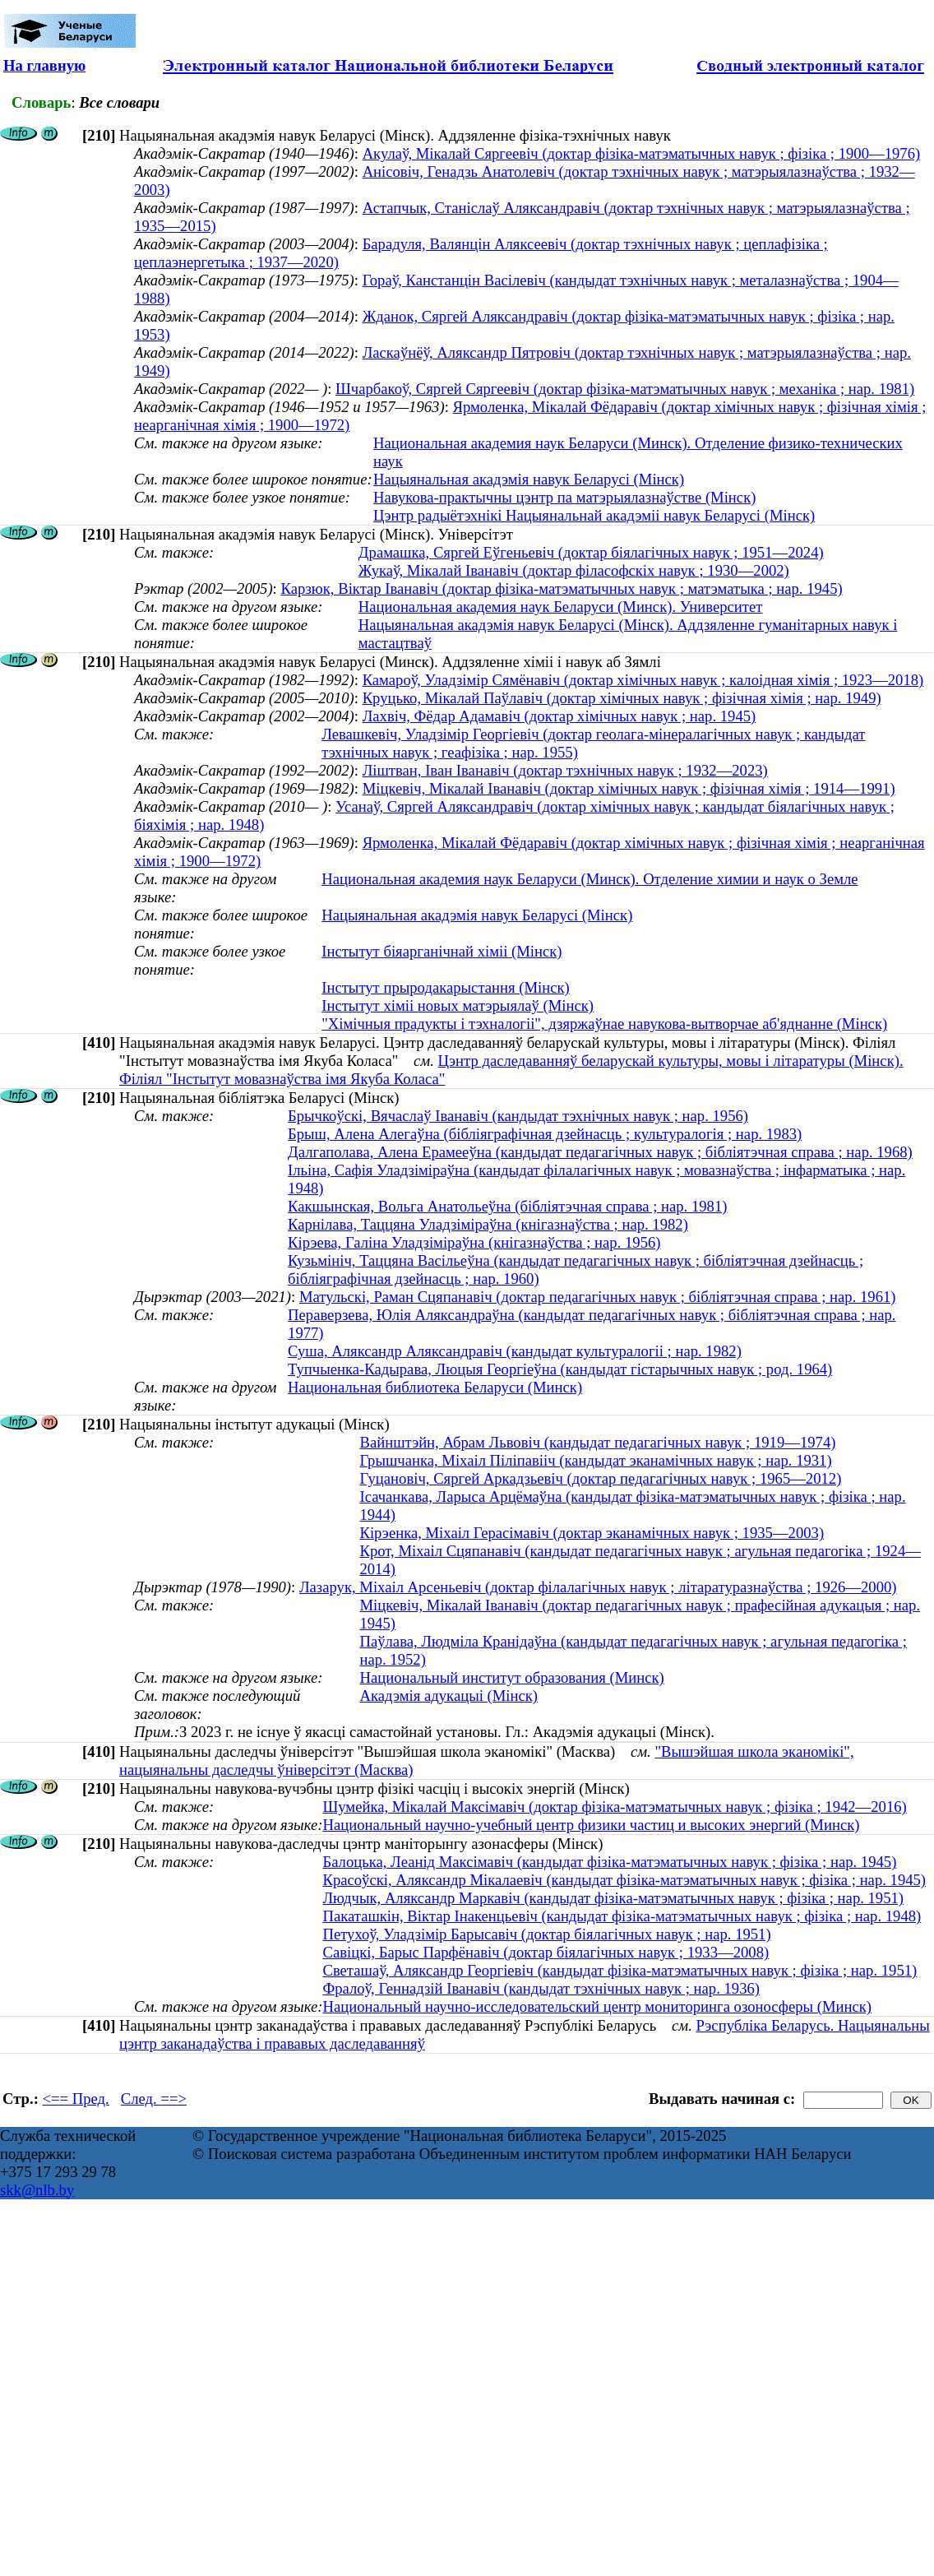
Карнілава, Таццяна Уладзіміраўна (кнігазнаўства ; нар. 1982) (488, 1224)
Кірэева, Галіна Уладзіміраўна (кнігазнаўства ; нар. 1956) (474, 1242)
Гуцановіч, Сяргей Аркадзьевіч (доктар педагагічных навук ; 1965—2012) (600, 1478)
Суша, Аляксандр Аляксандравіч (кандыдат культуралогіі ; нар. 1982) (515, 1351)
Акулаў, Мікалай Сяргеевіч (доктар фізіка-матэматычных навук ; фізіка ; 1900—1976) (642, 153)
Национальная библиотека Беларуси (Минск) (435, 1387)
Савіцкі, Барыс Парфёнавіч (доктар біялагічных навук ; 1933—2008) (545, 1952)
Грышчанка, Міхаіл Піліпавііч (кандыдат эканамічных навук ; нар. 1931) (595, 1460)
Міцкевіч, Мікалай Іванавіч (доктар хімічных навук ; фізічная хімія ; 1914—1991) (629, 788)
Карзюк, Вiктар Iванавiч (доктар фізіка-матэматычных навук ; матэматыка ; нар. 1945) (561, 588)
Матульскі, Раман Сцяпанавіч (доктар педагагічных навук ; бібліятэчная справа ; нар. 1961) (597, 1296)
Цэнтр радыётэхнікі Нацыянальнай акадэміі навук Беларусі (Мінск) (594, 515)
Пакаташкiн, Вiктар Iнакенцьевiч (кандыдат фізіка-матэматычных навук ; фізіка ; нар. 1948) (621, 1916)
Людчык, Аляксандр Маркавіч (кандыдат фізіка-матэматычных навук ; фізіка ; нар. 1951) (613, 1898)
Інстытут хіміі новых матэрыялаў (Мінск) (457, 1005)
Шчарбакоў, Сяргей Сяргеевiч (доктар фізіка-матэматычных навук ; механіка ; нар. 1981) (624, 388)
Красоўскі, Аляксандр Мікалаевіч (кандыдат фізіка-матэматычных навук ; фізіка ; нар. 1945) (624, 1879)
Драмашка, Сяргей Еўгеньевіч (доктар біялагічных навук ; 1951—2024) (591, 552)
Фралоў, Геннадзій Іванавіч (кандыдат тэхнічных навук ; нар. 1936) (541, 1988)
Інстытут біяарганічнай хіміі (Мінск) (441, 951)
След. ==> (154, 2098)
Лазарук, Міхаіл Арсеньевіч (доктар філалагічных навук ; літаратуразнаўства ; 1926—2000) (598, 1587)
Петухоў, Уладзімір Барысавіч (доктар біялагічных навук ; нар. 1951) (546, 1934)
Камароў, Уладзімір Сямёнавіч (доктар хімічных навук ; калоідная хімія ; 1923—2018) (643, 679)
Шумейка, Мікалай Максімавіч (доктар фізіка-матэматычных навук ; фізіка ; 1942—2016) (614, 1806)
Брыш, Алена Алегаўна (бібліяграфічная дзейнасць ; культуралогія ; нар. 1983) (545, 1133)
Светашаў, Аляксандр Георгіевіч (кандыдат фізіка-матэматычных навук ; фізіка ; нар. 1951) (619, 1970)
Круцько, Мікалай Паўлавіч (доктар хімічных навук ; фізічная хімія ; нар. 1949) (622, 698)
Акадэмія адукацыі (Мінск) (448, 1695)
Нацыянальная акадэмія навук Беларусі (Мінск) (528, 479)
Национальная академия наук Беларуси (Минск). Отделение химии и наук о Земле (589, 878)
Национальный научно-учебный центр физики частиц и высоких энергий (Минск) (590, 1824)
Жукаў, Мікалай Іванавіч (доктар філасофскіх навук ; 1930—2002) (573, 570)
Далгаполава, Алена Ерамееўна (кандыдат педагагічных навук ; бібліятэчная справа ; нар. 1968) (600, 1152)
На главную (44, 65)
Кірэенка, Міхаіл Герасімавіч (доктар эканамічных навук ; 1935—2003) (591, 1532)
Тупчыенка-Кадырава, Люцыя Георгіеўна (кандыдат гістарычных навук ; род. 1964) (560, 1369)
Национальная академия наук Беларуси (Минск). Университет (560, 606)
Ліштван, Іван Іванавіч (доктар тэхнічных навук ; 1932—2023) (565, 770)
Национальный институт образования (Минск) (511, 1677)
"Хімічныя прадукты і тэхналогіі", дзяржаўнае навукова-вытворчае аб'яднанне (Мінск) (604, 1023)
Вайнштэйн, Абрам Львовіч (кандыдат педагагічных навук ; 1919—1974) (597, 1442)
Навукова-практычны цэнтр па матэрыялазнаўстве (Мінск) (564, 497)
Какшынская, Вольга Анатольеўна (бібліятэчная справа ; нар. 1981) (507, 1206)
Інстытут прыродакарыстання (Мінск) (445, 987)
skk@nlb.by (37, 2189)
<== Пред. (76, 2098)
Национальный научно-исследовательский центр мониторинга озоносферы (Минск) (597, 2006)
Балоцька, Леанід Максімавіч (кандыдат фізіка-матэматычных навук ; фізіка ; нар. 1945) (609, 1861)
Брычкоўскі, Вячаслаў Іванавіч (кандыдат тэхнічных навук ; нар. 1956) (518, 1115)
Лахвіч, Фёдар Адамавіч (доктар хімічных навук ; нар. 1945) (559, 716)
